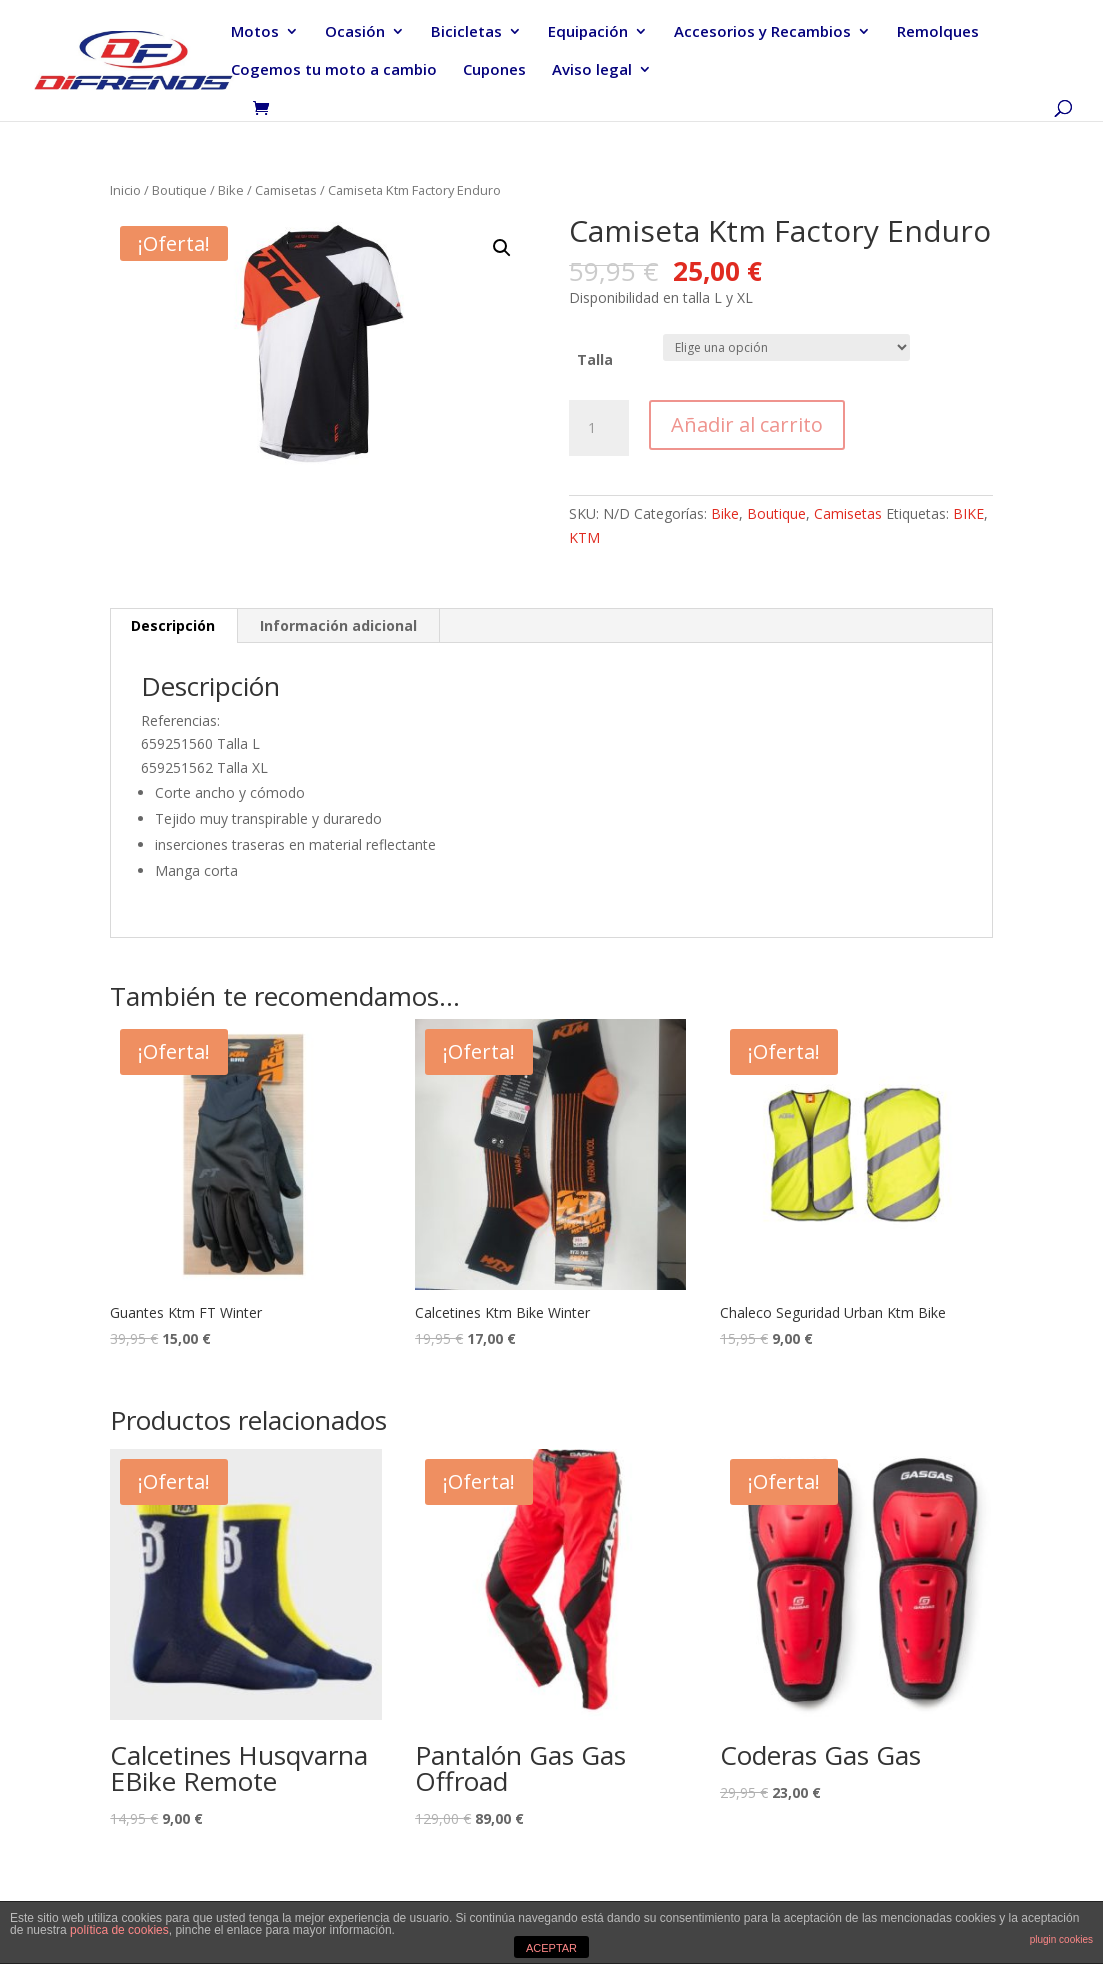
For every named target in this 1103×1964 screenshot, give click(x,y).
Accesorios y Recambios (762, 32)
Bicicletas (466, 32)
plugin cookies (1061, 1939)
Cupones (494, 70)
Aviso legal (592, 70)
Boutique (179, 190)
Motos (255, 32)
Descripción (173, 625)
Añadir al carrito (747, 424)
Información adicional (338, 625)
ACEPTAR (551, 1948)
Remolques (938, 32)
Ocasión (355, 32)
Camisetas (286, 190)
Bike (231, 190)
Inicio (125, 190)
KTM (584, 537)
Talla (595, 359)
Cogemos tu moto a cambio (334, 70)
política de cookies (119, 1930)
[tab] (173, 626)
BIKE (968, 513)
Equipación (588, 32)
